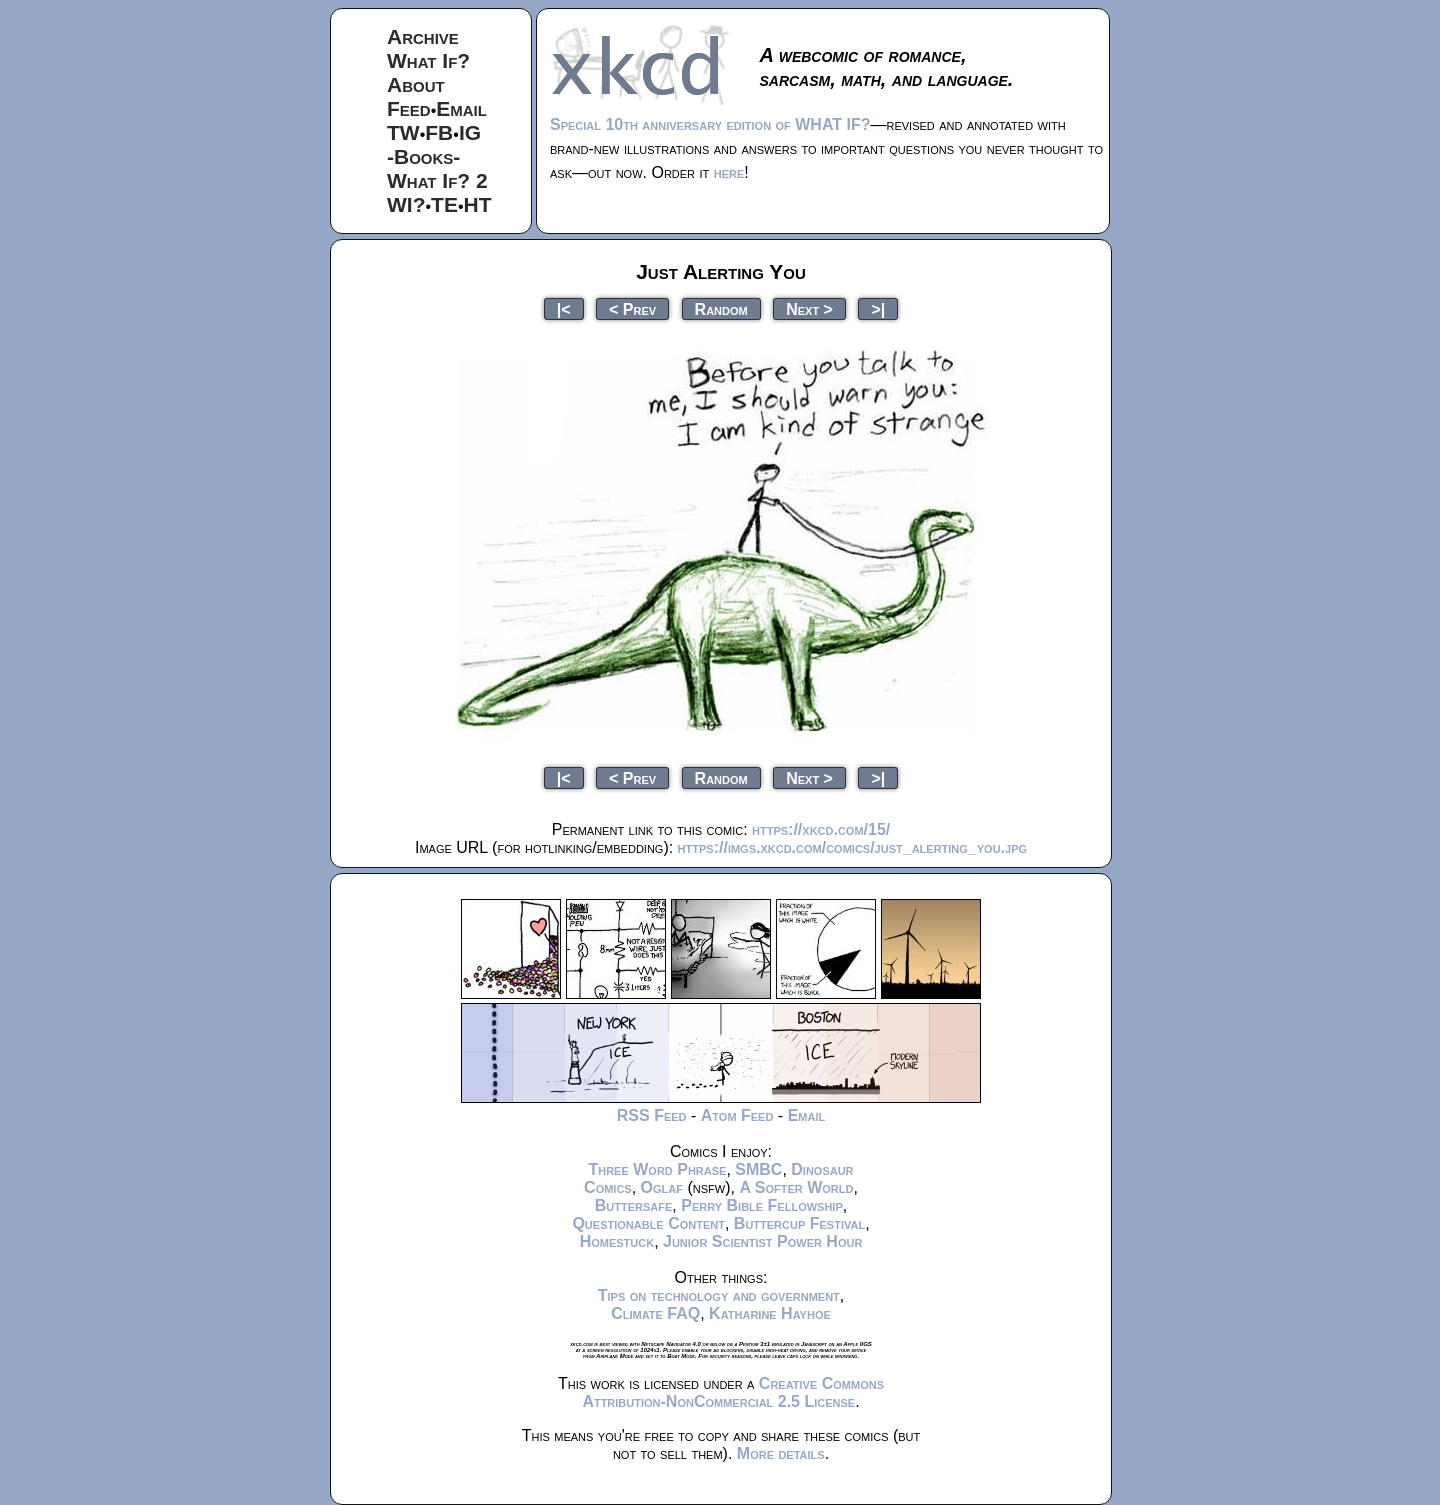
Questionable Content (648, 1223)
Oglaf (662, 1187)
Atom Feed (737, 1115)
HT (478, 204)
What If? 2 (437, 180)
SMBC (758, 1169)
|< (564, 308)
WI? (406, 204)
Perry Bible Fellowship (762, 1205)
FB (439, 132)
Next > (809, 308)
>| (878, 308)
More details (781, 1453)
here (729, 172)
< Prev (632, 308)
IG (470, 132)
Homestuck (617, 1241)
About (416, 84)
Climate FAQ (655, 1313)
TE (444, 204)
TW (403, 132)
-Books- (423, 156)
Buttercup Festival (799, 1223)
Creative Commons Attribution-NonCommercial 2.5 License (733, 1392)
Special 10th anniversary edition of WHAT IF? (710, 124)
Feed (409, 108)
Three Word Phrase (657, 1169)
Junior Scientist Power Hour (762, 1241)
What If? (428, 60)
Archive (423, 36)
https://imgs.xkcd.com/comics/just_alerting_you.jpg (852, 847)
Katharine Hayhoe (770, 1313)
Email (461, 108)
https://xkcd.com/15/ (821, 829)
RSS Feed (652, 1115)
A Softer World (796, 1187)
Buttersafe (634, 1205)
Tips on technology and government (719, 1295)
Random (721, 308)
